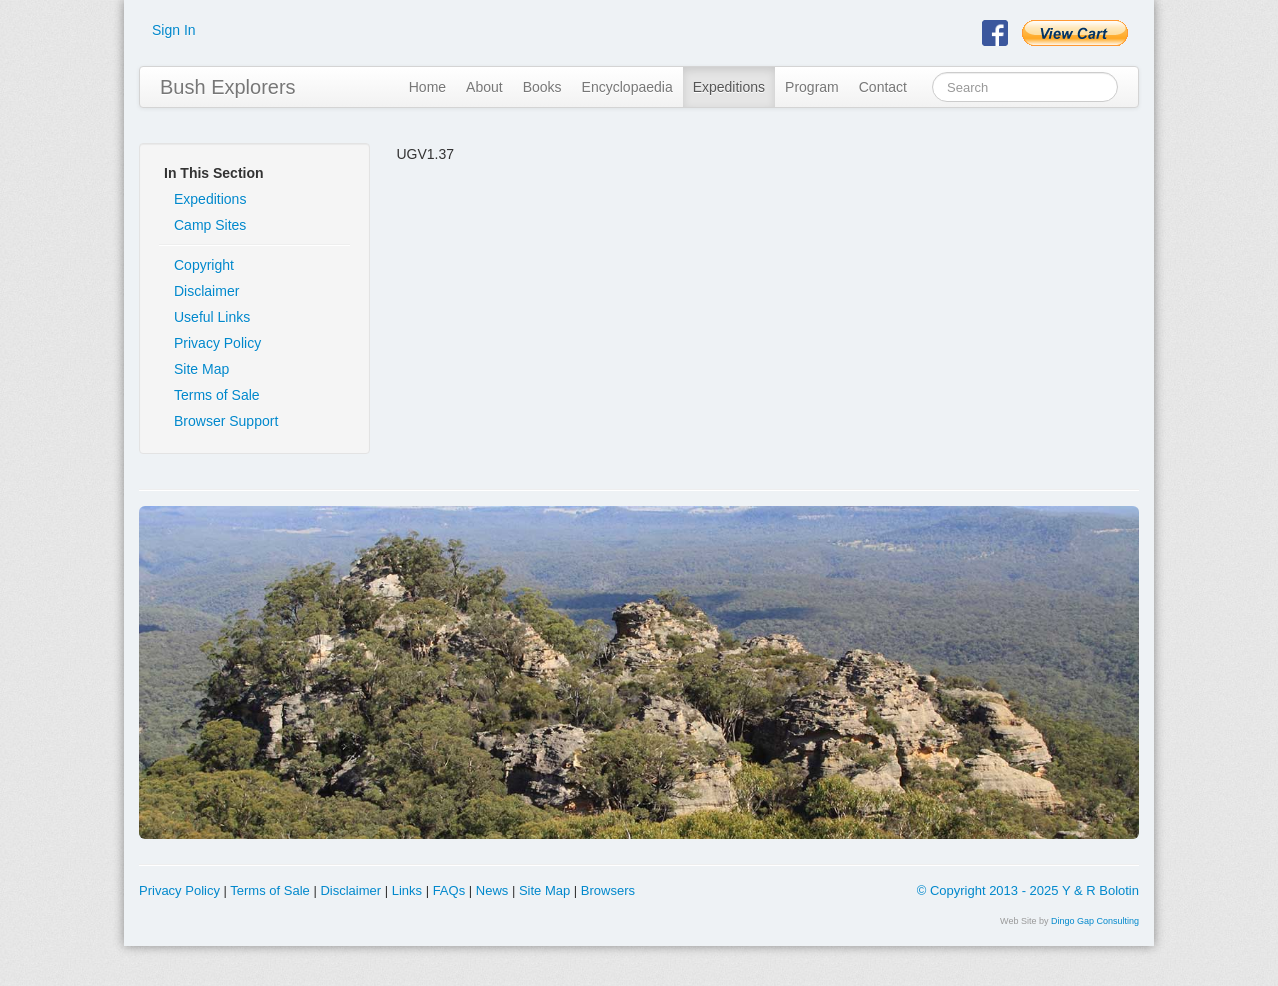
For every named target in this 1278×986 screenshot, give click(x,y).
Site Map (201, 369)
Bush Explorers (228, 87)
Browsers (608, 890)
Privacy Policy (217, 343)
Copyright (204, 265)
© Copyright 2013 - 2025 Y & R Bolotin (1028, 890)
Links (407, 890)
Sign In (174, 30)
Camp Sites (210, 225)
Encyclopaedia (627, 87)
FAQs (449, 890)
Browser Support (226, 421)
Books (542, 87)
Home (427, 87)
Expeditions (729, 87)
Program (812, 87)
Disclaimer (206, 291)
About (484, 87)
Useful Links (212, 317)
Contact (883, 87)
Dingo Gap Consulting (1095, 921)
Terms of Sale (217, 395)
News (492, 890)
